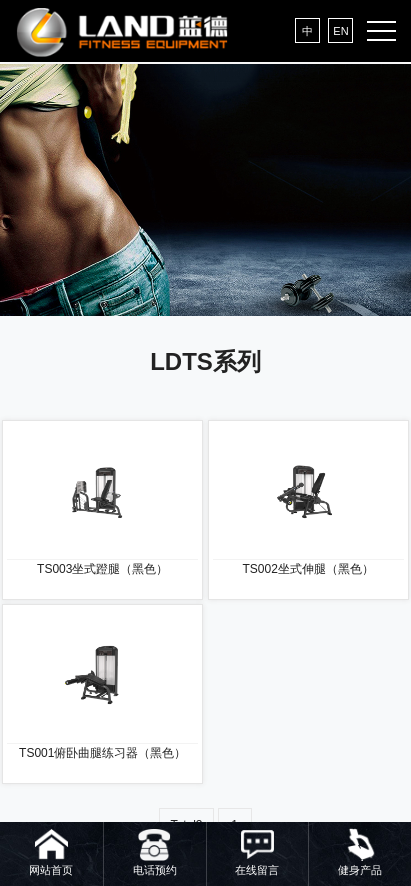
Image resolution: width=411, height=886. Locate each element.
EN (340, 31)
